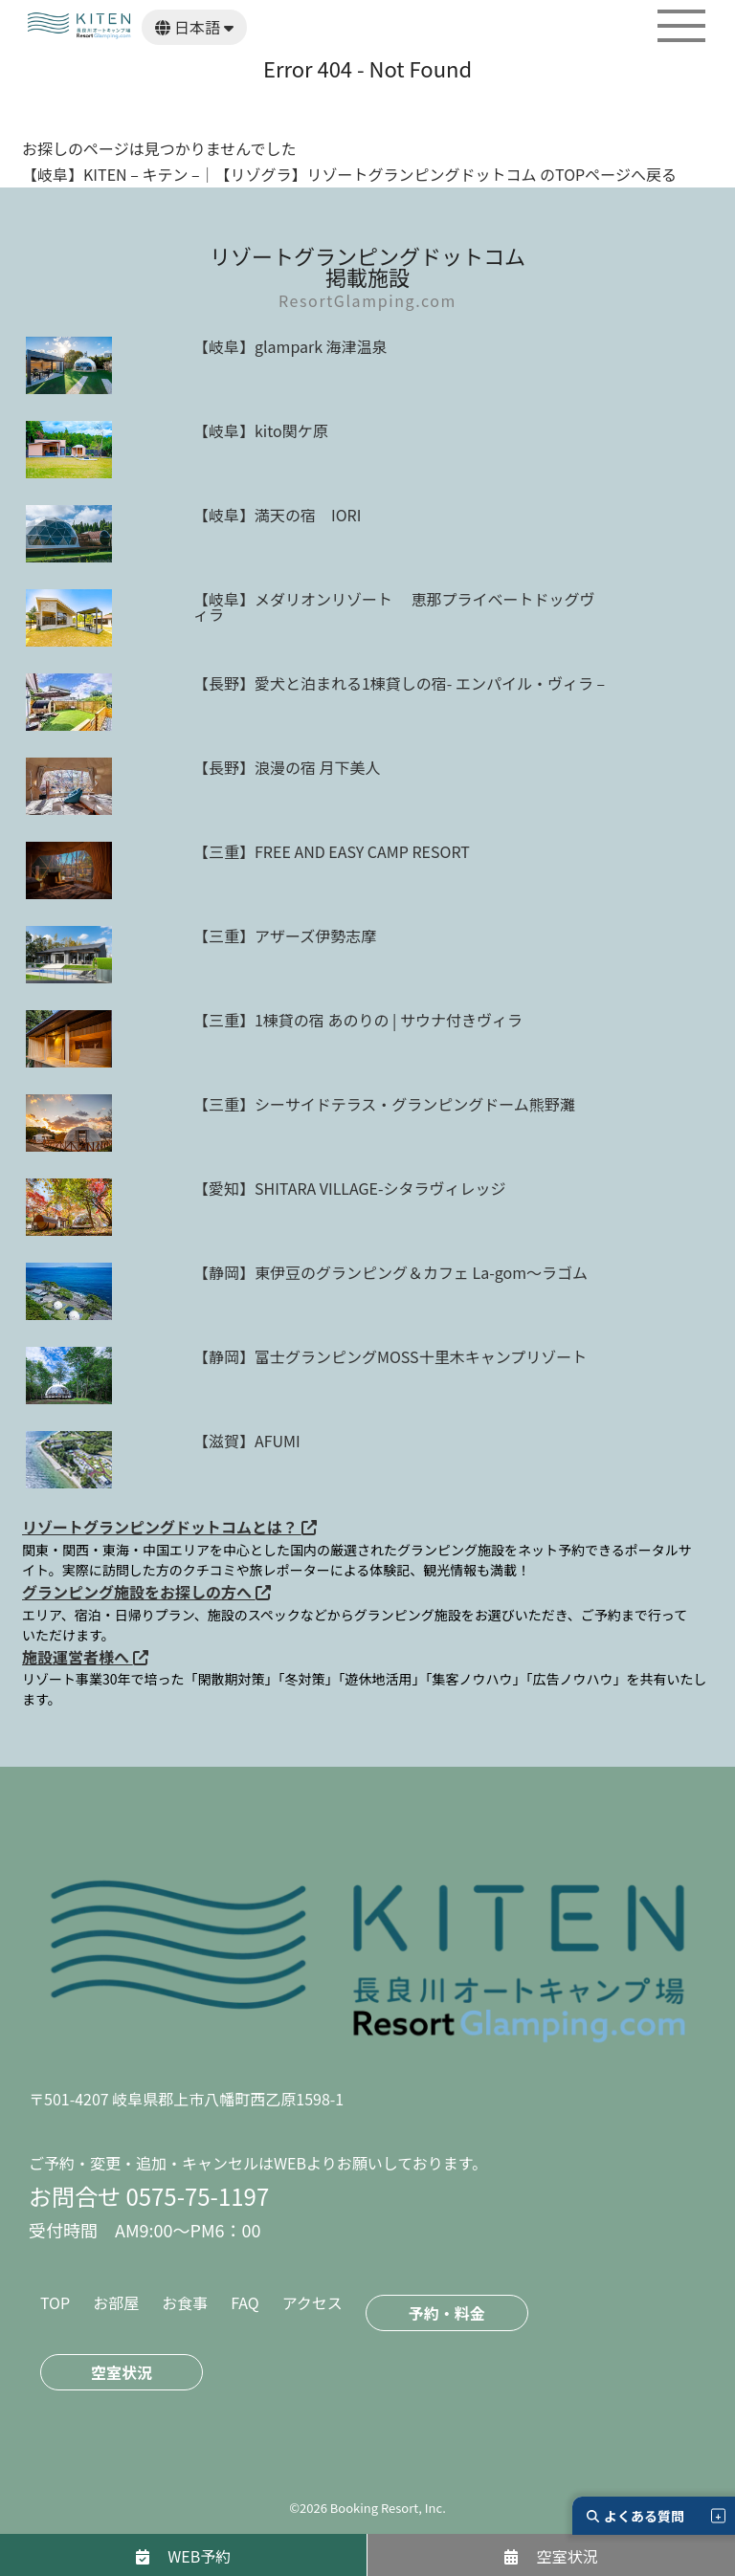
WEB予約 (184, 2555)
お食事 (185, 2302)
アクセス (312, 2302)
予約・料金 (447, 2312)
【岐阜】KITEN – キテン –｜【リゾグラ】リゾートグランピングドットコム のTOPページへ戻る (349, 174)
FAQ (245, 2302)
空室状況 (121, 2372)
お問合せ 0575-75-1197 (149, 2196)
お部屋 (116, 2302)
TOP (55, 2302)
